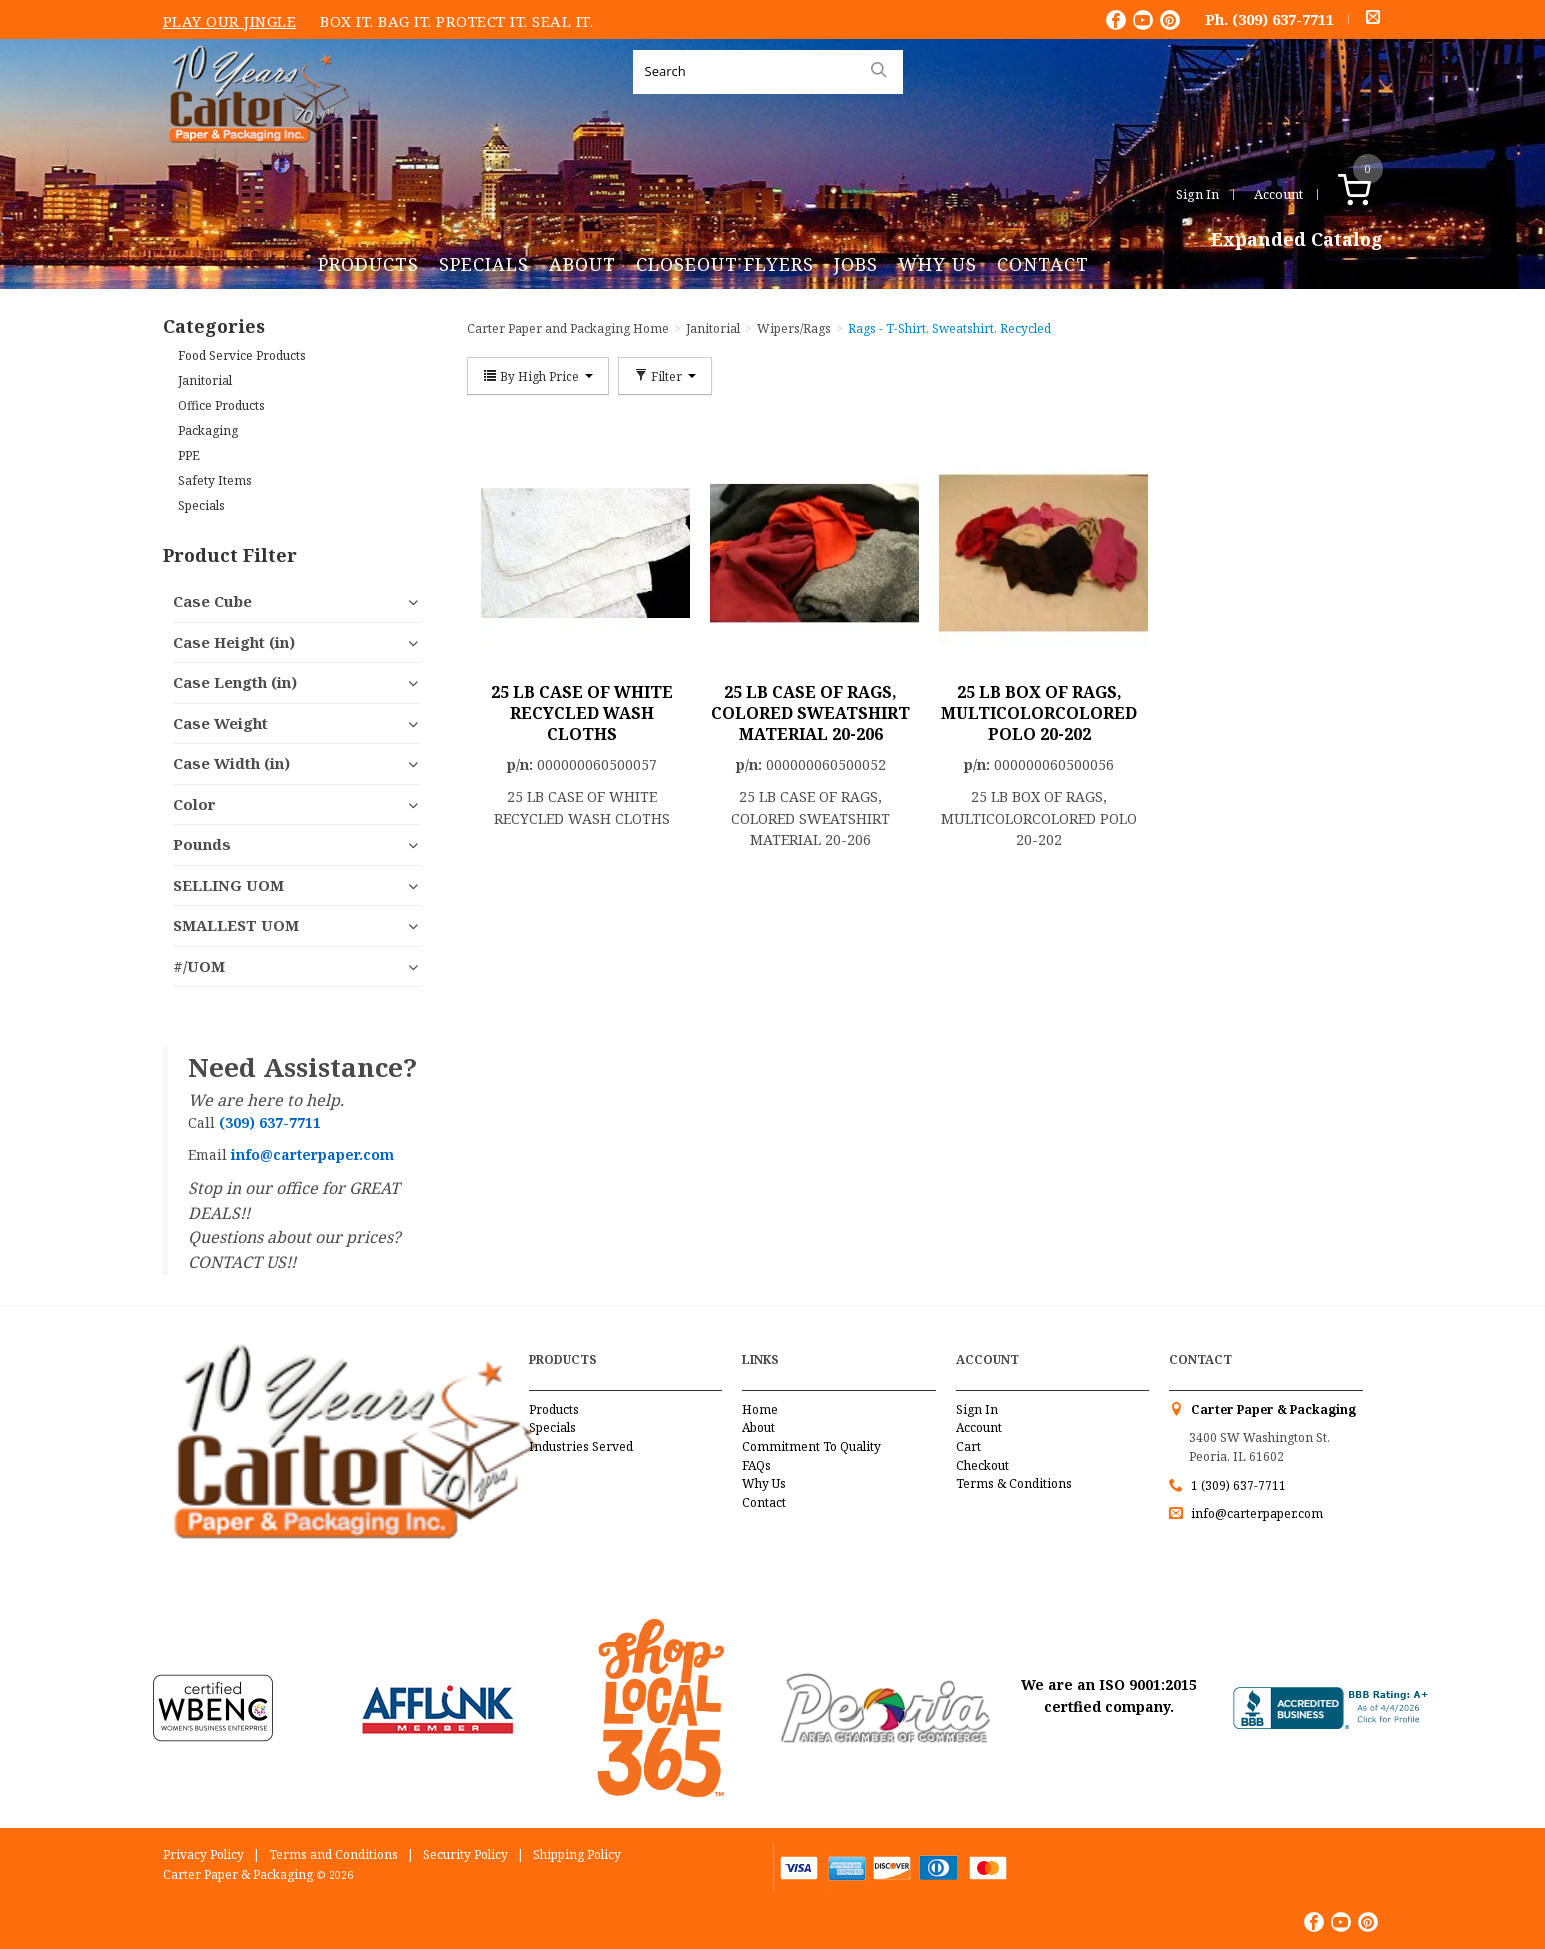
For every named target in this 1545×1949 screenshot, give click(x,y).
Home (760, 1409)
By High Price (538, 376)
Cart (968, 1446)
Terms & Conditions (1014, 1483)
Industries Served (581, 1446)
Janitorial (205, 380)
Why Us (937, 264)
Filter (665, 376)
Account (1278, 194)
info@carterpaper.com (1255, 1513)
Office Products (221, 405)
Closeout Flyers (725, 264)
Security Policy (465, 1854)
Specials (484, 264)
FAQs (756, 1465)
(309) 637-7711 (1283, 19)
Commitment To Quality (811, 1446)
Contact (1043, 264)
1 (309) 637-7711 (1238, 1485)
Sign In (1197, 194)
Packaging (208, 430)
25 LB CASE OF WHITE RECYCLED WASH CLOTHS (582, 713)
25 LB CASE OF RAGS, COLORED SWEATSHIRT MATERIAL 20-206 (810, 713)
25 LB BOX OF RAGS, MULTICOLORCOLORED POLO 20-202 (1039, 713)
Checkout (982, 1465)
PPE (189, 455)
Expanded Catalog (1297, 240)
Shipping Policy (577, 1854)
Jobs (856, 264)
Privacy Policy (203, 1854)
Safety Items (215, 480)
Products (368, 264)
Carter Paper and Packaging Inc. (254, 158)
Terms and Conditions (333, 1854)
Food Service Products (242, 355)
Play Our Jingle (230, 21)
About (582, 264)
